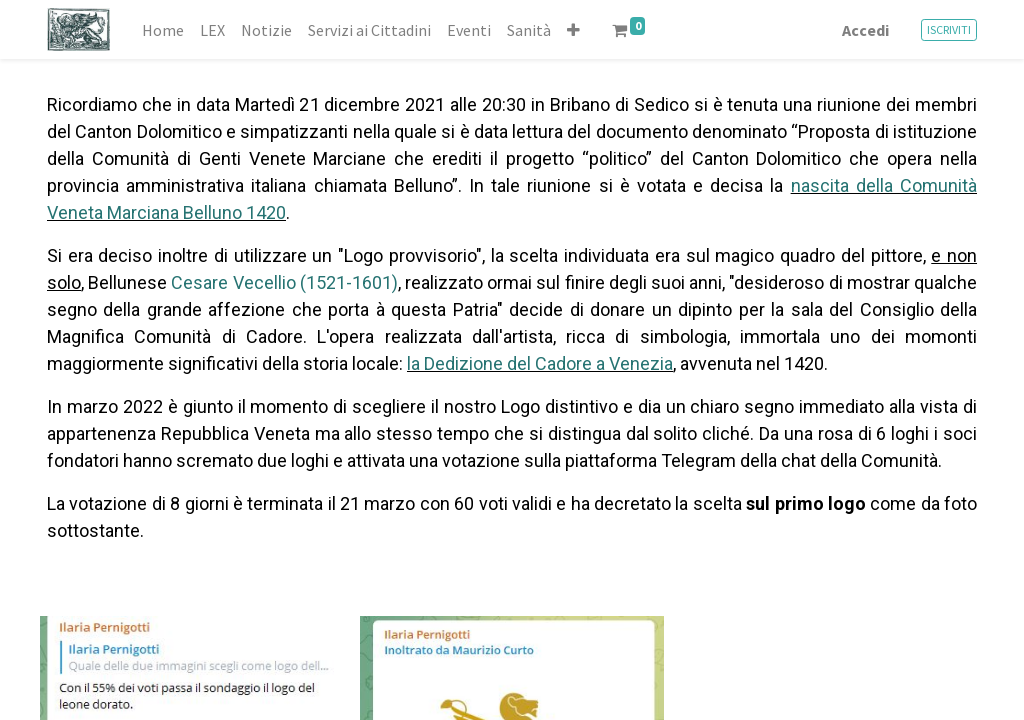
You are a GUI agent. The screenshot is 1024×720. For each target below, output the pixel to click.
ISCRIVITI (949, 29)
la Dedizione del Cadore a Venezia (540, 363)
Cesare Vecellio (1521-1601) (284, 282)
